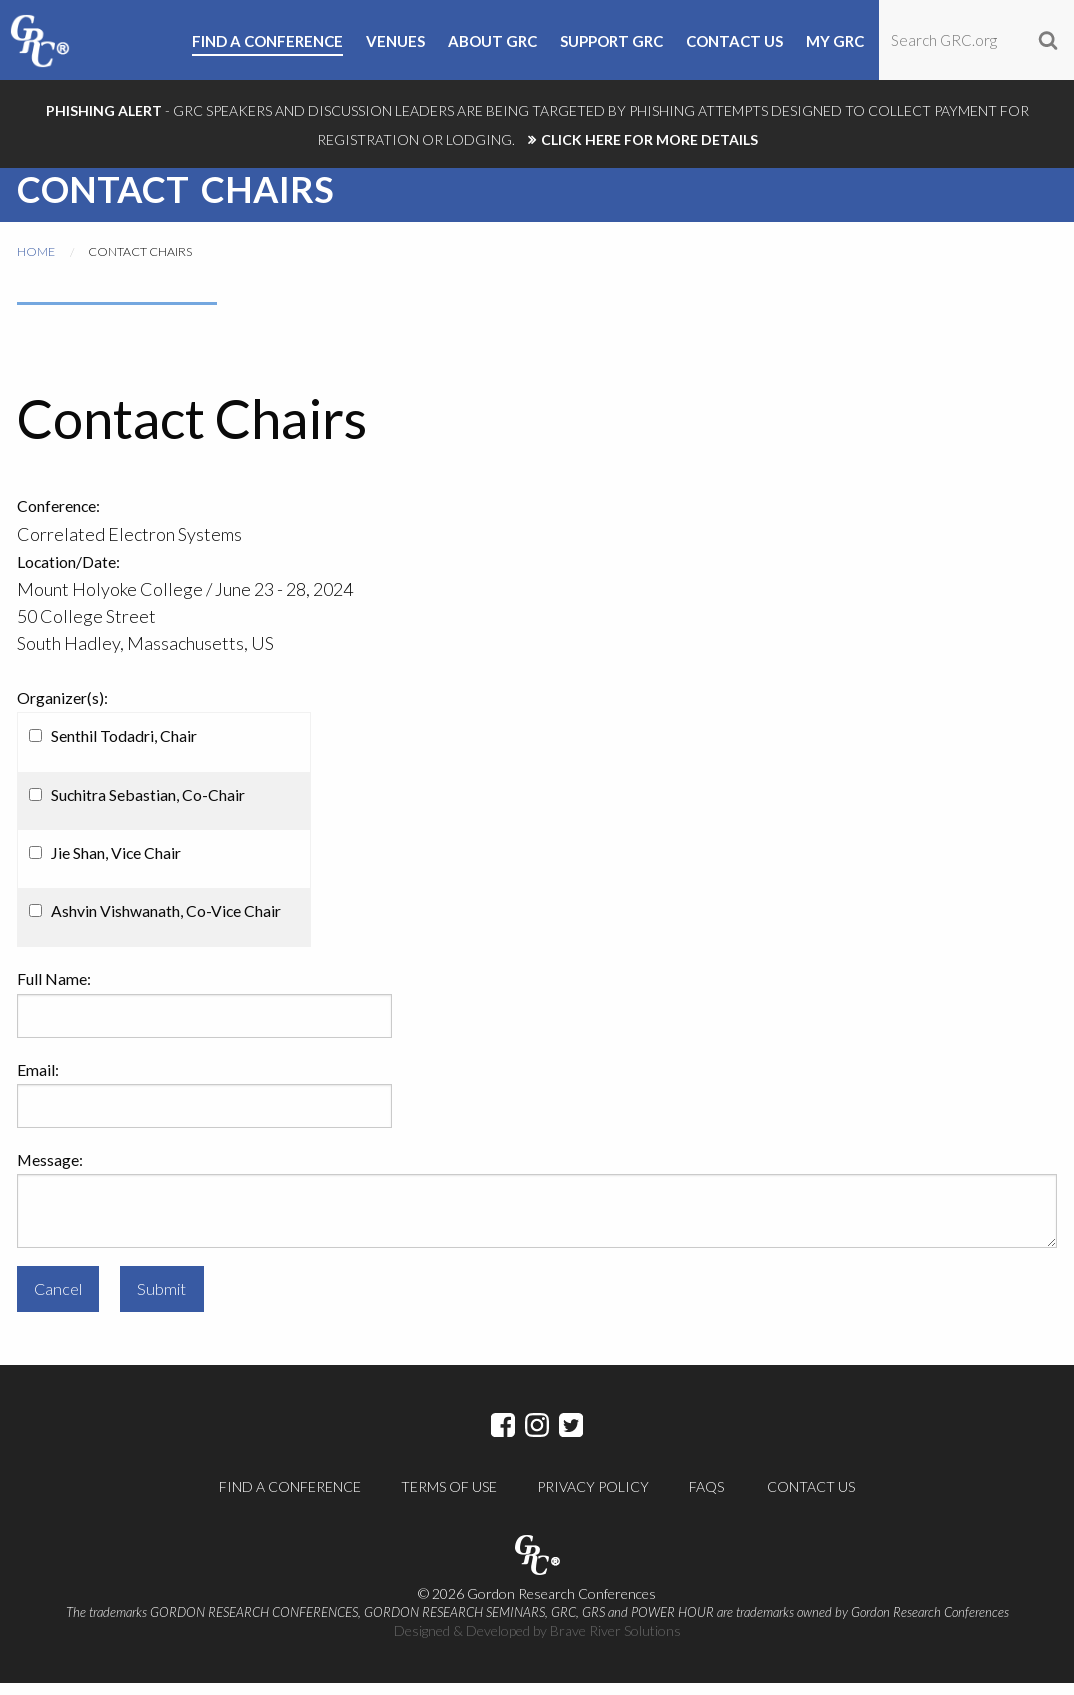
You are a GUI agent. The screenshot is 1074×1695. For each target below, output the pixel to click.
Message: (50, 1171)
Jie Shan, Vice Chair (116, 864)
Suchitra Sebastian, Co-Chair (148, 806)
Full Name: (54, 990)
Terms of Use (449, 1498)
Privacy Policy (593, 1498)
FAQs (706, 1498)
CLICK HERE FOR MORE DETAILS (649, 139)
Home (36, 263)
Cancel (58, 1300)
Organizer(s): (62, 709)
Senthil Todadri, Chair (124, 747)
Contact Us (811, 1498)
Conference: (58, 517)
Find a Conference (290, 1498)
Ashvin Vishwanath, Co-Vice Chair (166, 922)
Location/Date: (68, 573)
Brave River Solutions (615, 1642)
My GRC (835, 42)
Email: (38, 1081)
